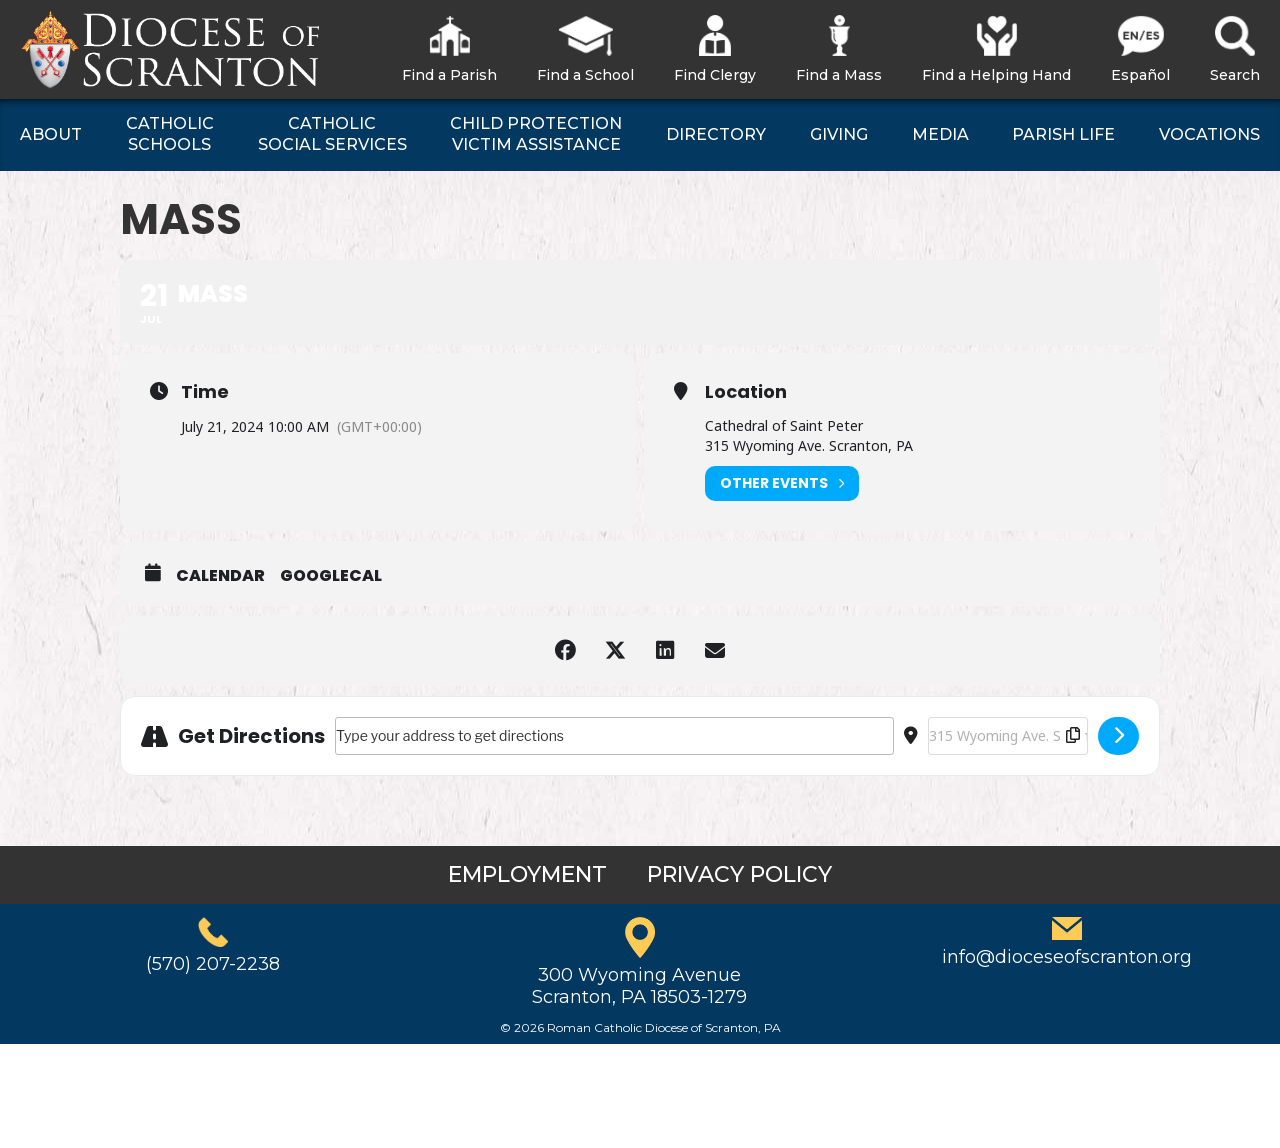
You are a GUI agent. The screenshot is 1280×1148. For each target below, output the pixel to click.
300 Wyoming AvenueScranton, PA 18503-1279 (639, 986)
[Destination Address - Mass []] (1008, 736)
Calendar (220, 576)
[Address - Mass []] (614, 736)
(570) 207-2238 (213, 964)
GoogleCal (331, 576)
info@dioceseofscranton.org (1067, 957)
